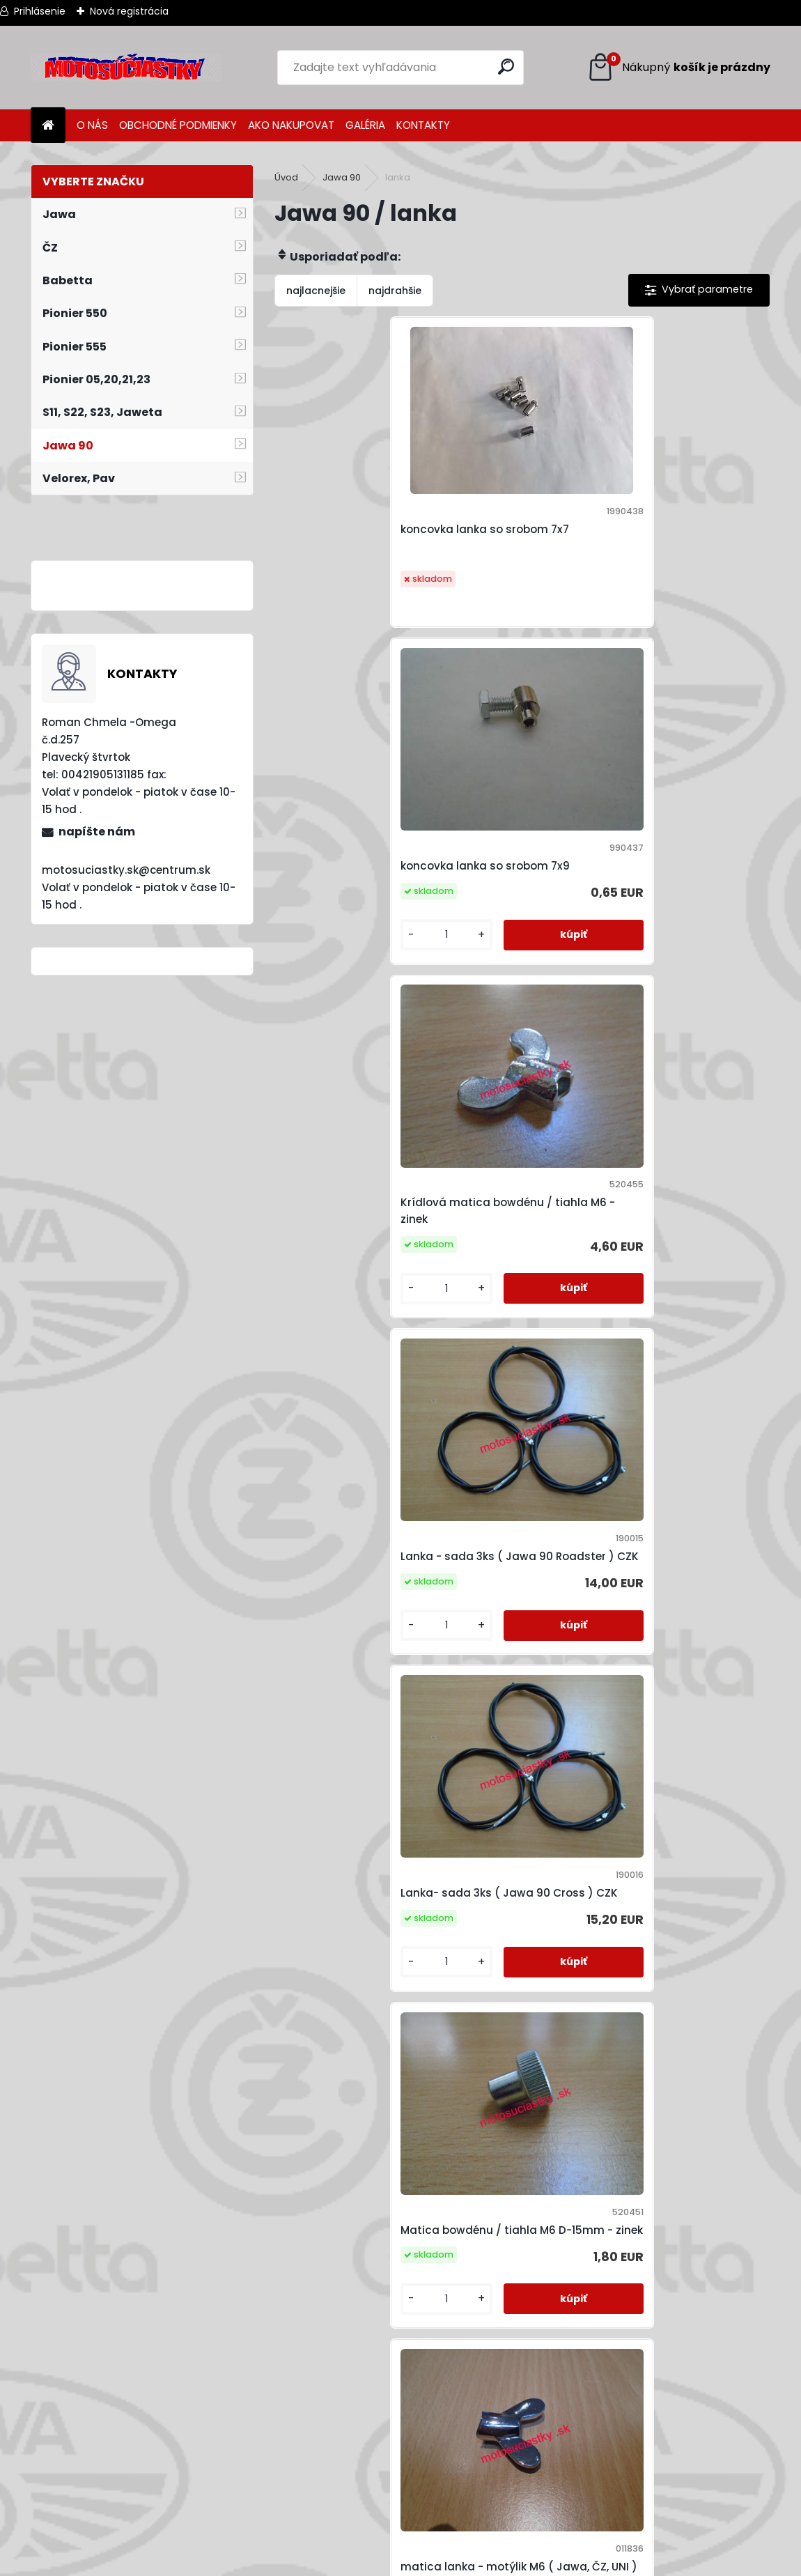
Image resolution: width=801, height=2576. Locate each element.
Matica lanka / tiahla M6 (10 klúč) (629, 1518)
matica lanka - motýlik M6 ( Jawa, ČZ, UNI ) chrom (394, 1518)
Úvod (286, 177)
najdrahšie (394, 291)
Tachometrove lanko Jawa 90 (371, 1844)
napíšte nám (97, 832)
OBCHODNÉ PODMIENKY (178, 125)
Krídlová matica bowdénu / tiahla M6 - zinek (397, 850)
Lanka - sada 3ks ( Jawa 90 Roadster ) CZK (644, 850)
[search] (507, 67)
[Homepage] (48, 125)
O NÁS (92, 125)
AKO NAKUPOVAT (291, 125)
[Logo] (126, 67)
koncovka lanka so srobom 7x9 (621, 525)
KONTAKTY (423, 125)
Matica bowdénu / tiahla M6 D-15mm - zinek (643, 1184)
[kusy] (578, 594)
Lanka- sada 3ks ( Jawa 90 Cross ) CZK (386, 1184)
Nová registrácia (129, 11)
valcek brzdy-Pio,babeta (603, 1844)
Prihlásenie (39, 11)
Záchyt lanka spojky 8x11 (480, 2120)
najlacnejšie (315, 291)
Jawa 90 (341, 177)
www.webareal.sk (457, 2562)
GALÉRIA (365, 125)
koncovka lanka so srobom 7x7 (374, 525)
